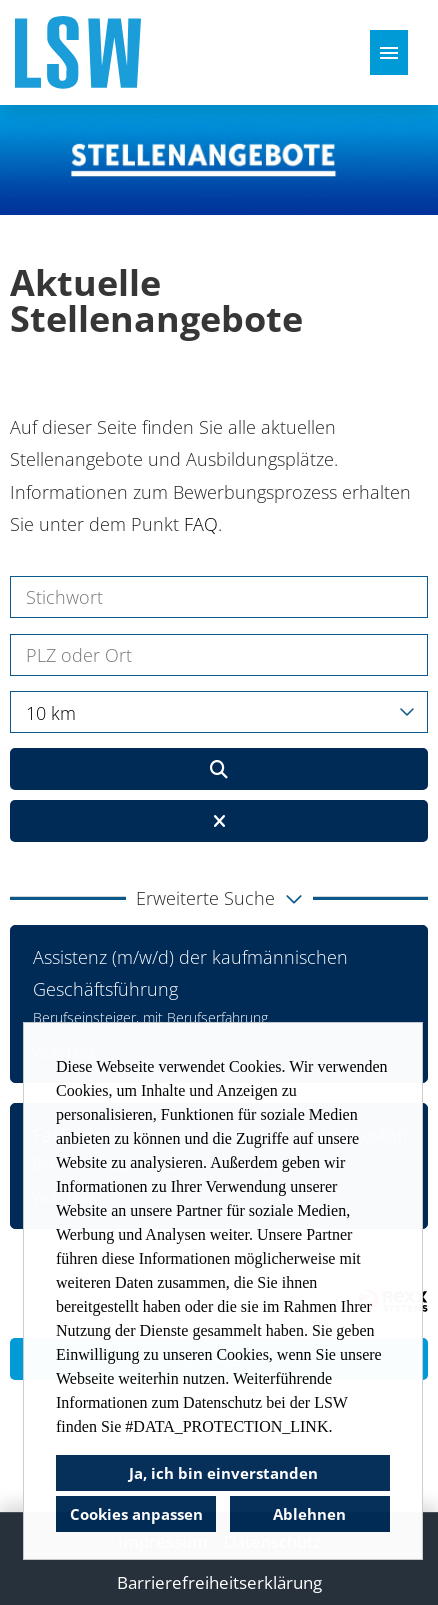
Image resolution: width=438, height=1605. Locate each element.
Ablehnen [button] (309, 1514)
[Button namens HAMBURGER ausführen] (389, 52)
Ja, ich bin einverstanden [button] (223, 1473)
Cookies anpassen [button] (136, 1514)
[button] (219, 898)
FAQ (201, 524)
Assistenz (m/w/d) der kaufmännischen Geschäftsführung (190, 973)
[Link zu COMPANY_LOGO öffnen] (78, 52)
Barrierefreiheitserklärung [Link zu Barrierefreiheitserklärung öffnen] (219, 1582)
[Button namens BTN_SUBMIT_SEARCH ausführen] (219, 769)
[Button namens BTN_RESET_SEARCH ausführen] (219, 821)
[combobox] (219, 712)
